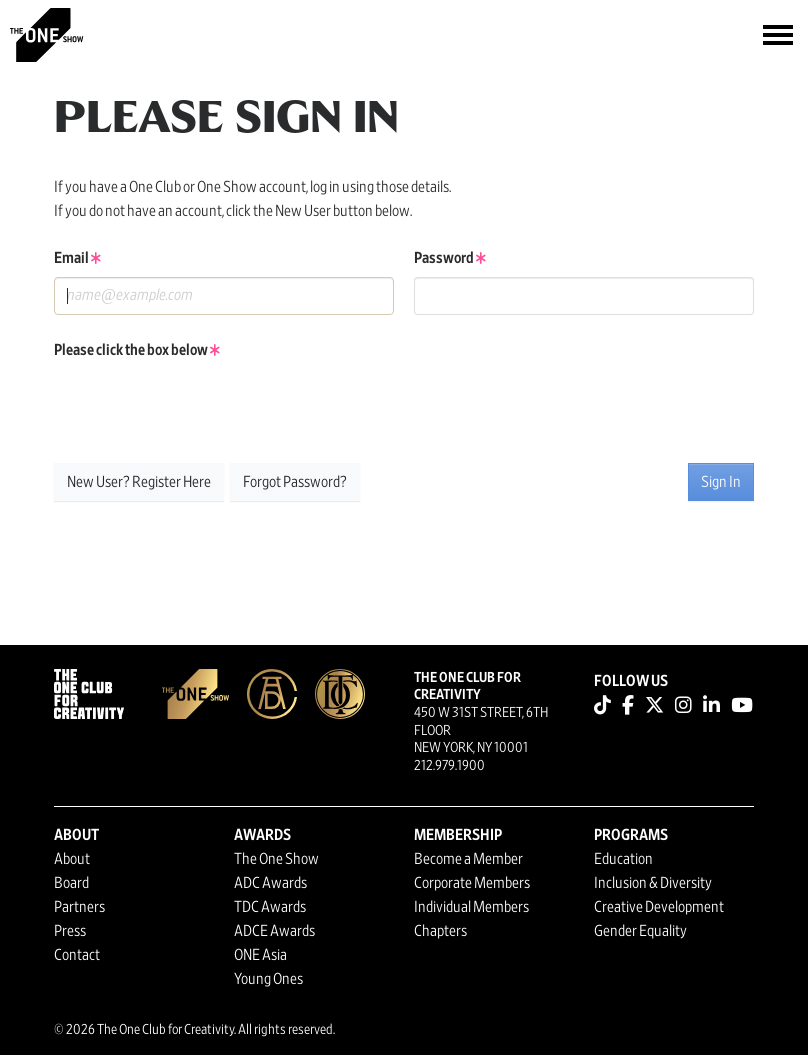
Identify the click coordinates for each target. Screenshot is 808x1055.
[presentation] (206, 408)
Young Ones (268, 979)
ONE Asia (260, 955)
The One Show (276, 859)
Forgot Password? (295, 482)
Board (71, 883)
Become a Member (468, 859)
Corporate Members (472, 883)
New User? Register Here (139, 482)
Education (623, 859)
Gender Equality (640, 931)
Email (77, 258)
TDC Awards (270, 907)
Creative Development (659, 907)
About (72, 859)
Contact (77, 955)
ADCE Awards (274, 931)
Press (70, 931)
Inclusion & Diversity (653, 883)
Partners (79, 907)
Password (450, 258)
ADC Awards (270, 883)
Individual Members (471, 907)
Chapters (440, 931)
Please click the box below (137, 350)
